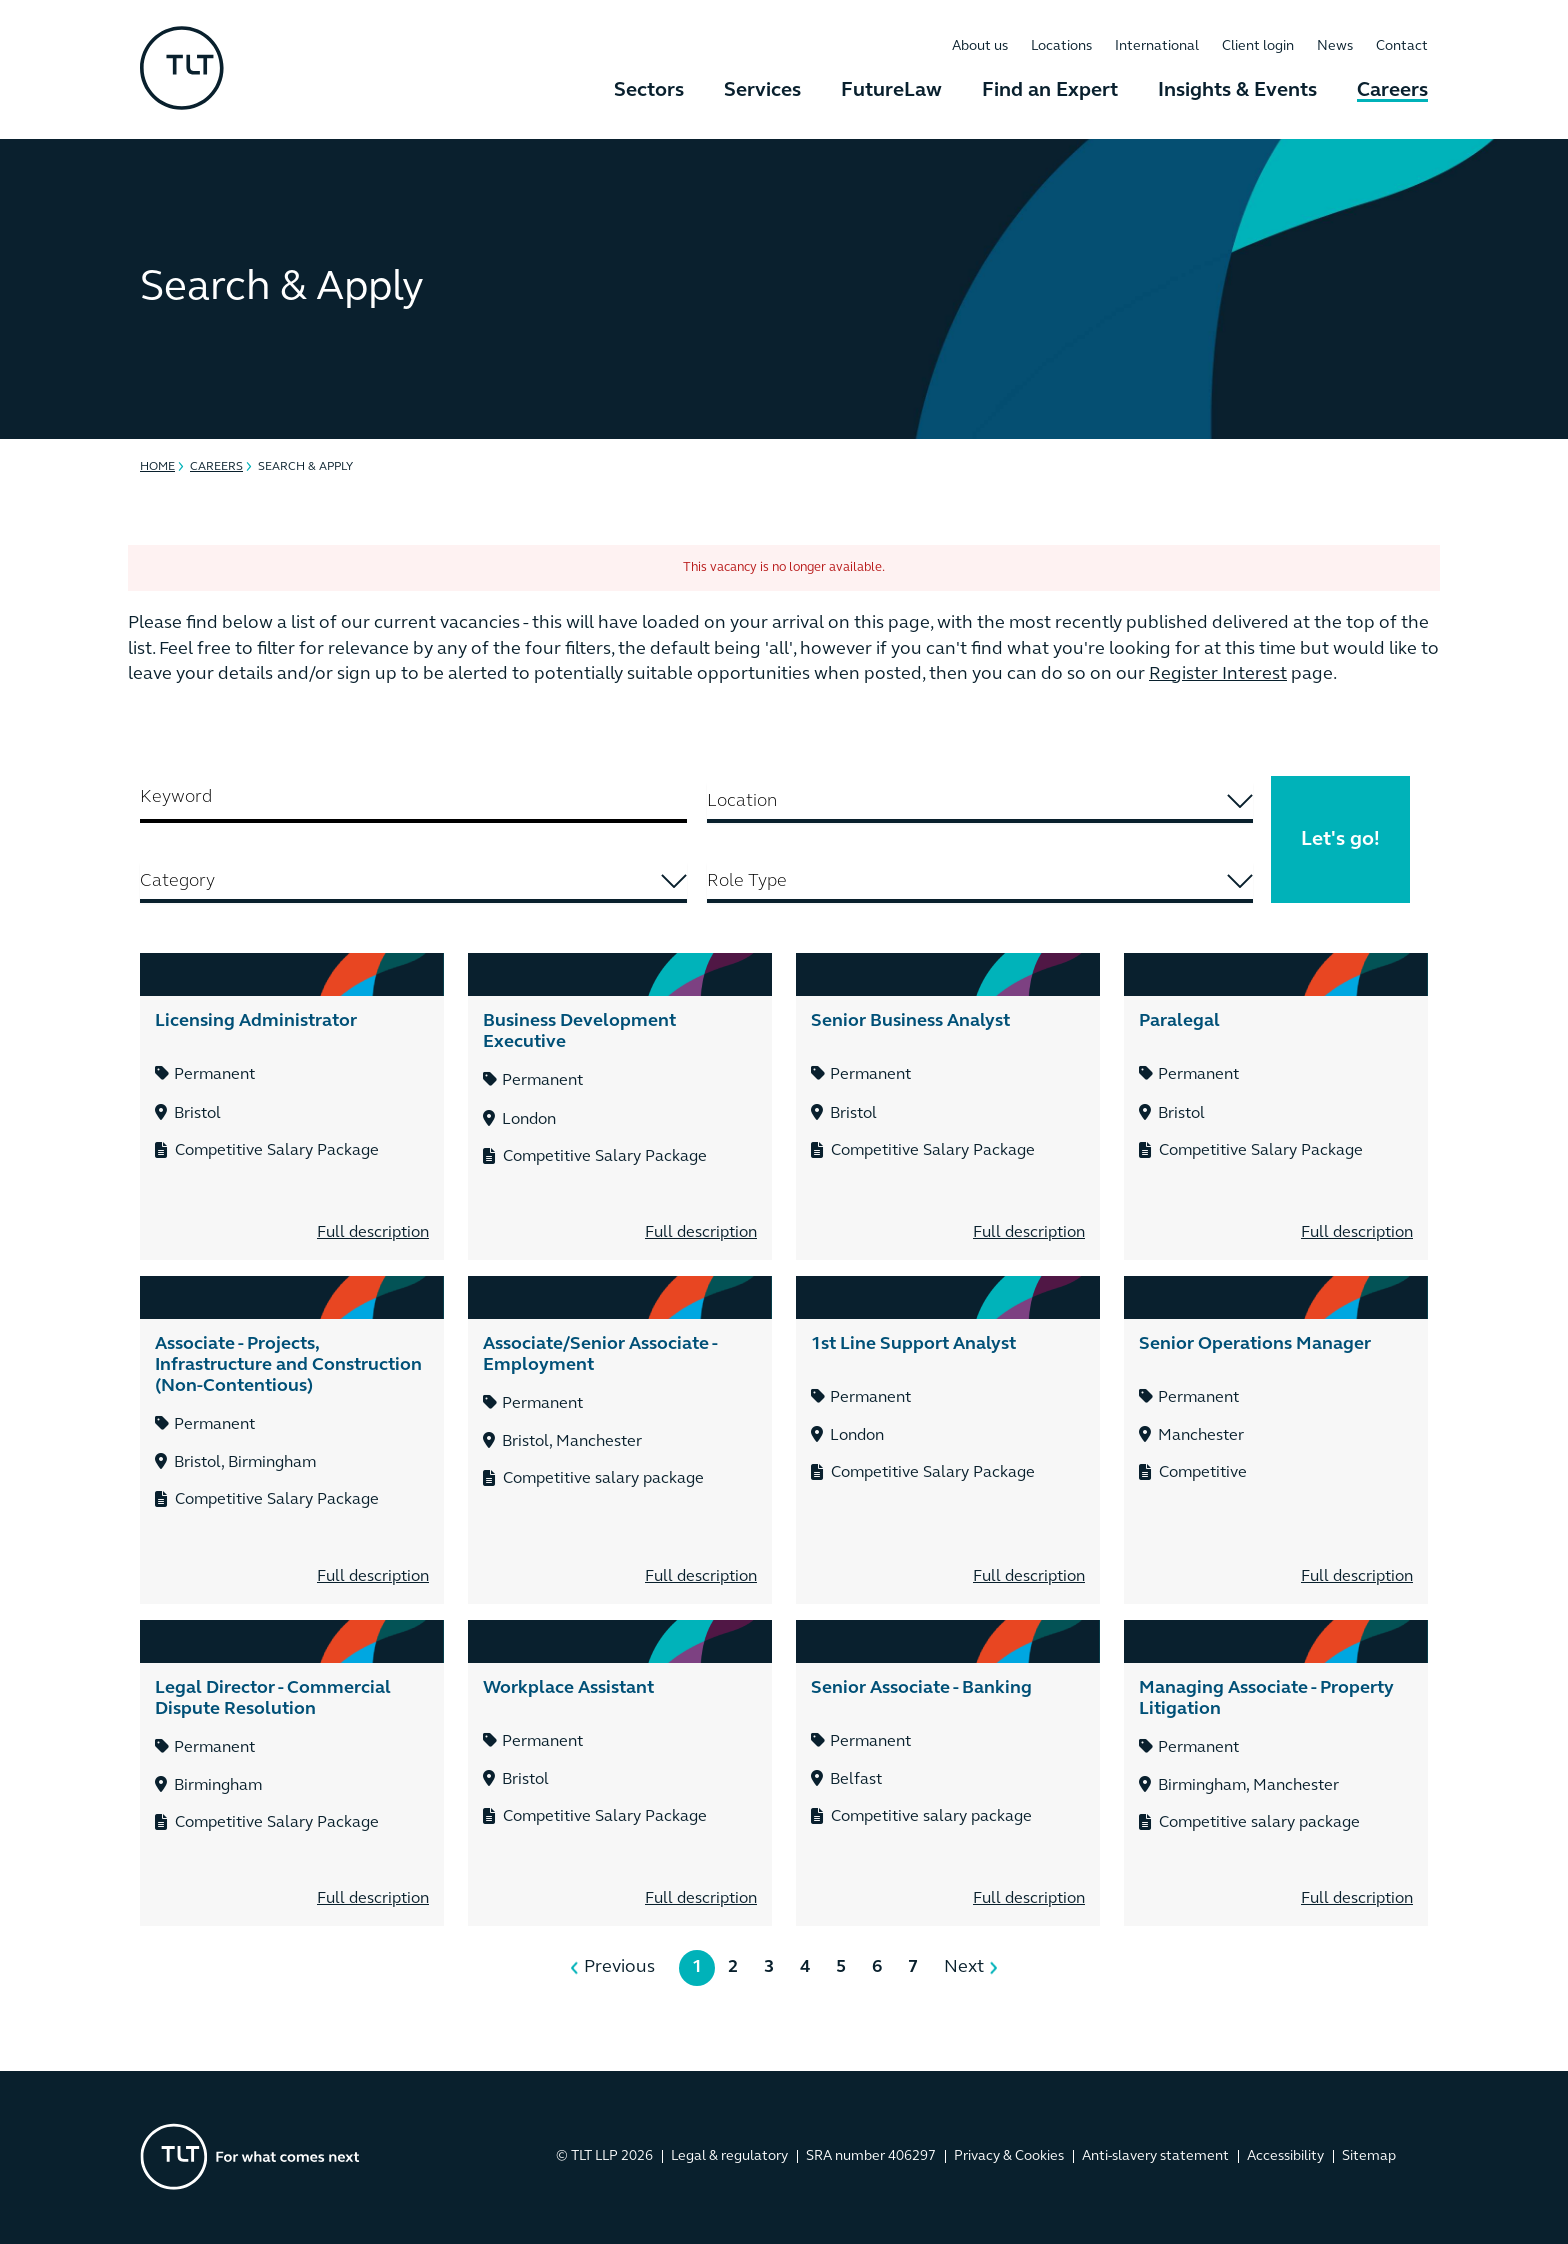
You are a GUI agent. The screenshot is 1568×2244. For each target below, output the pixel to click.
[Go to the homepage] (250, 2156)
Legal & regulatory (729, 2156)
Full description (373, 1233)
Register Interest (1218, 674)
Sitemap (1369, 2156)
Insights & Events (1237, 91)
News (1335, 46)
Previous (619, 1967)
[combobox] (980, 803)
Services (762, 91)
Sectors (649, 91)
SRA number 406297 (871, 2156)
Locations (1061, 46)
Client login (1258, 46)
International (1157, 46)
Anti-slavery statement (1155, 2156)
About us (980, 46)
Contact (1402, 46)
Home (157, 467)
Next (964, 1967)
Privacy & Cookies (1009, 2156)
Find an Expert (1050, 91)
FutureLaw (891, 91)
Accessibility (1285, 2156)
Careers (1392, 91)
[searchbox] (980, 801)
